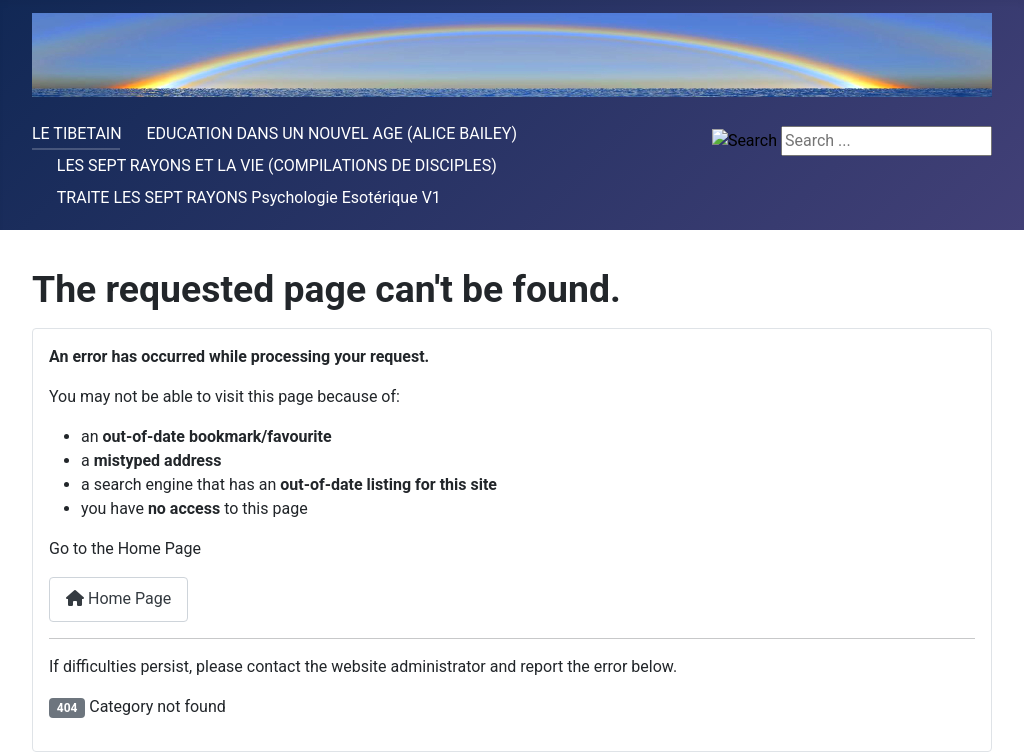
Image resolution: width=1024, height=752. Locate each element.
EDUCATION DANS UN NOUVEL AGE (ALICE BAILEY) (331, 133)
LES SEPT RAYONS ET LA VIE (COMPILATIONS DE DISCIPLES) (277, 165)
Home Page (118, 598)
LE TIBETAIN (77, 133)
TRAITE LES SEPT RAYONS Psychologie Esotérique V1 (249, 197)
